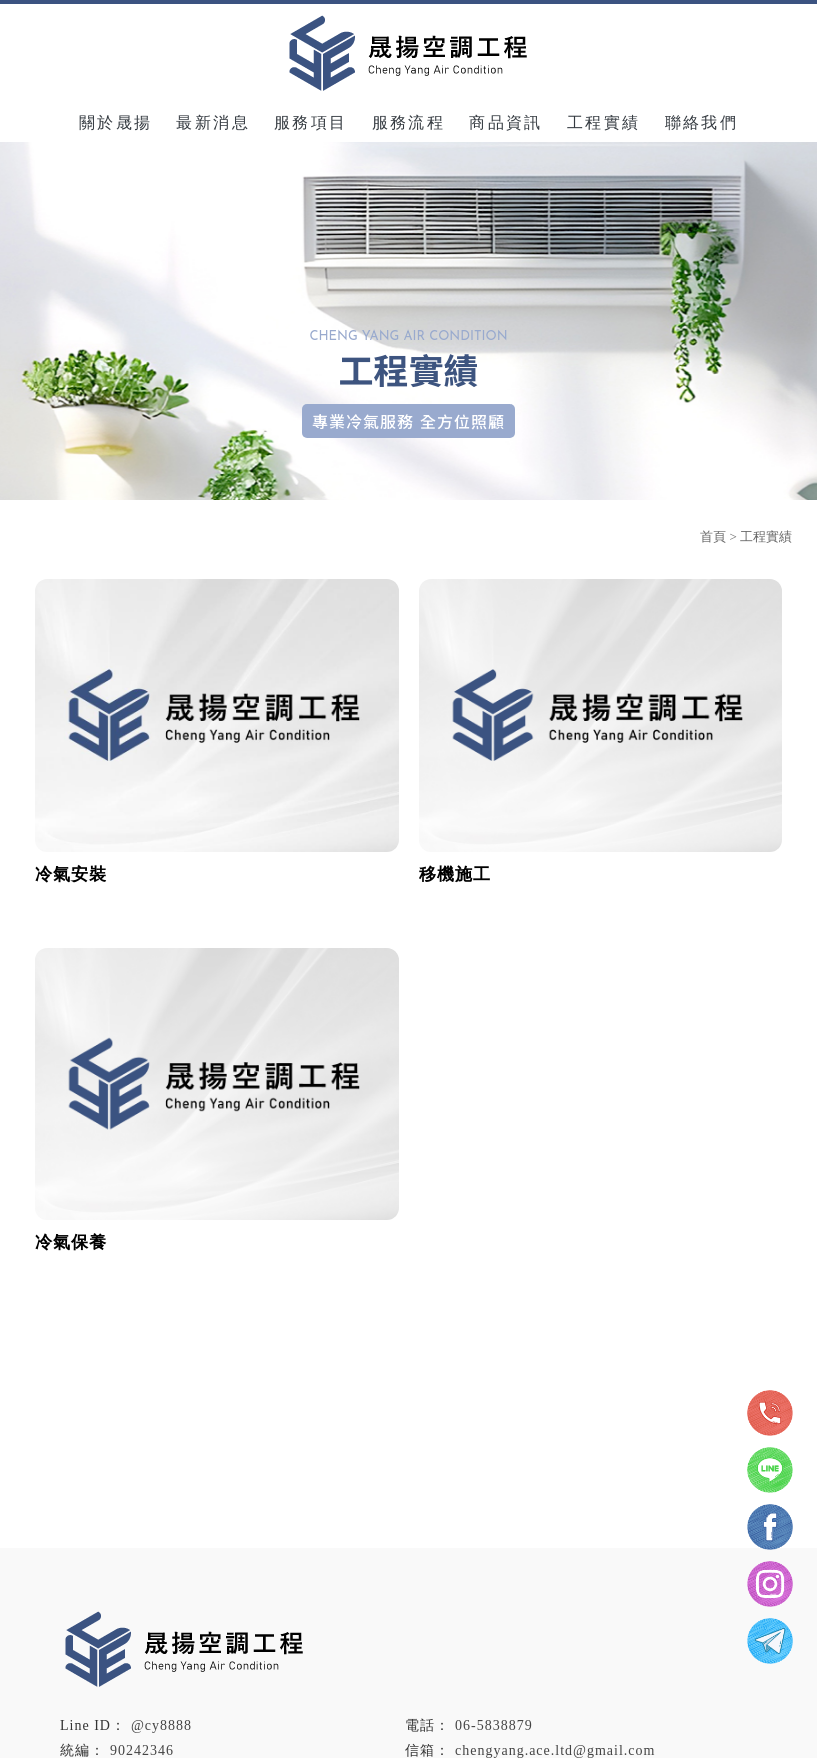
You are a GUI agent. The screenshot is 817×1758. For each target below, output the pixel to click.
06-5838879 (494, 1725)
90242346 (142, 1750)
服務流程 (409, 122)
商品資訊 (506, 122)
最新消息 (213, 122)
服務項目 (311, 122)
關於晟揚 (116, 122)
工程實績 (604, 122)
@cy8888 (161, 1725)
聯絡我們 (702, 122)
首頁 (713, 536)
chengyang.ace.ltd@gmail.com (555, 1750)
